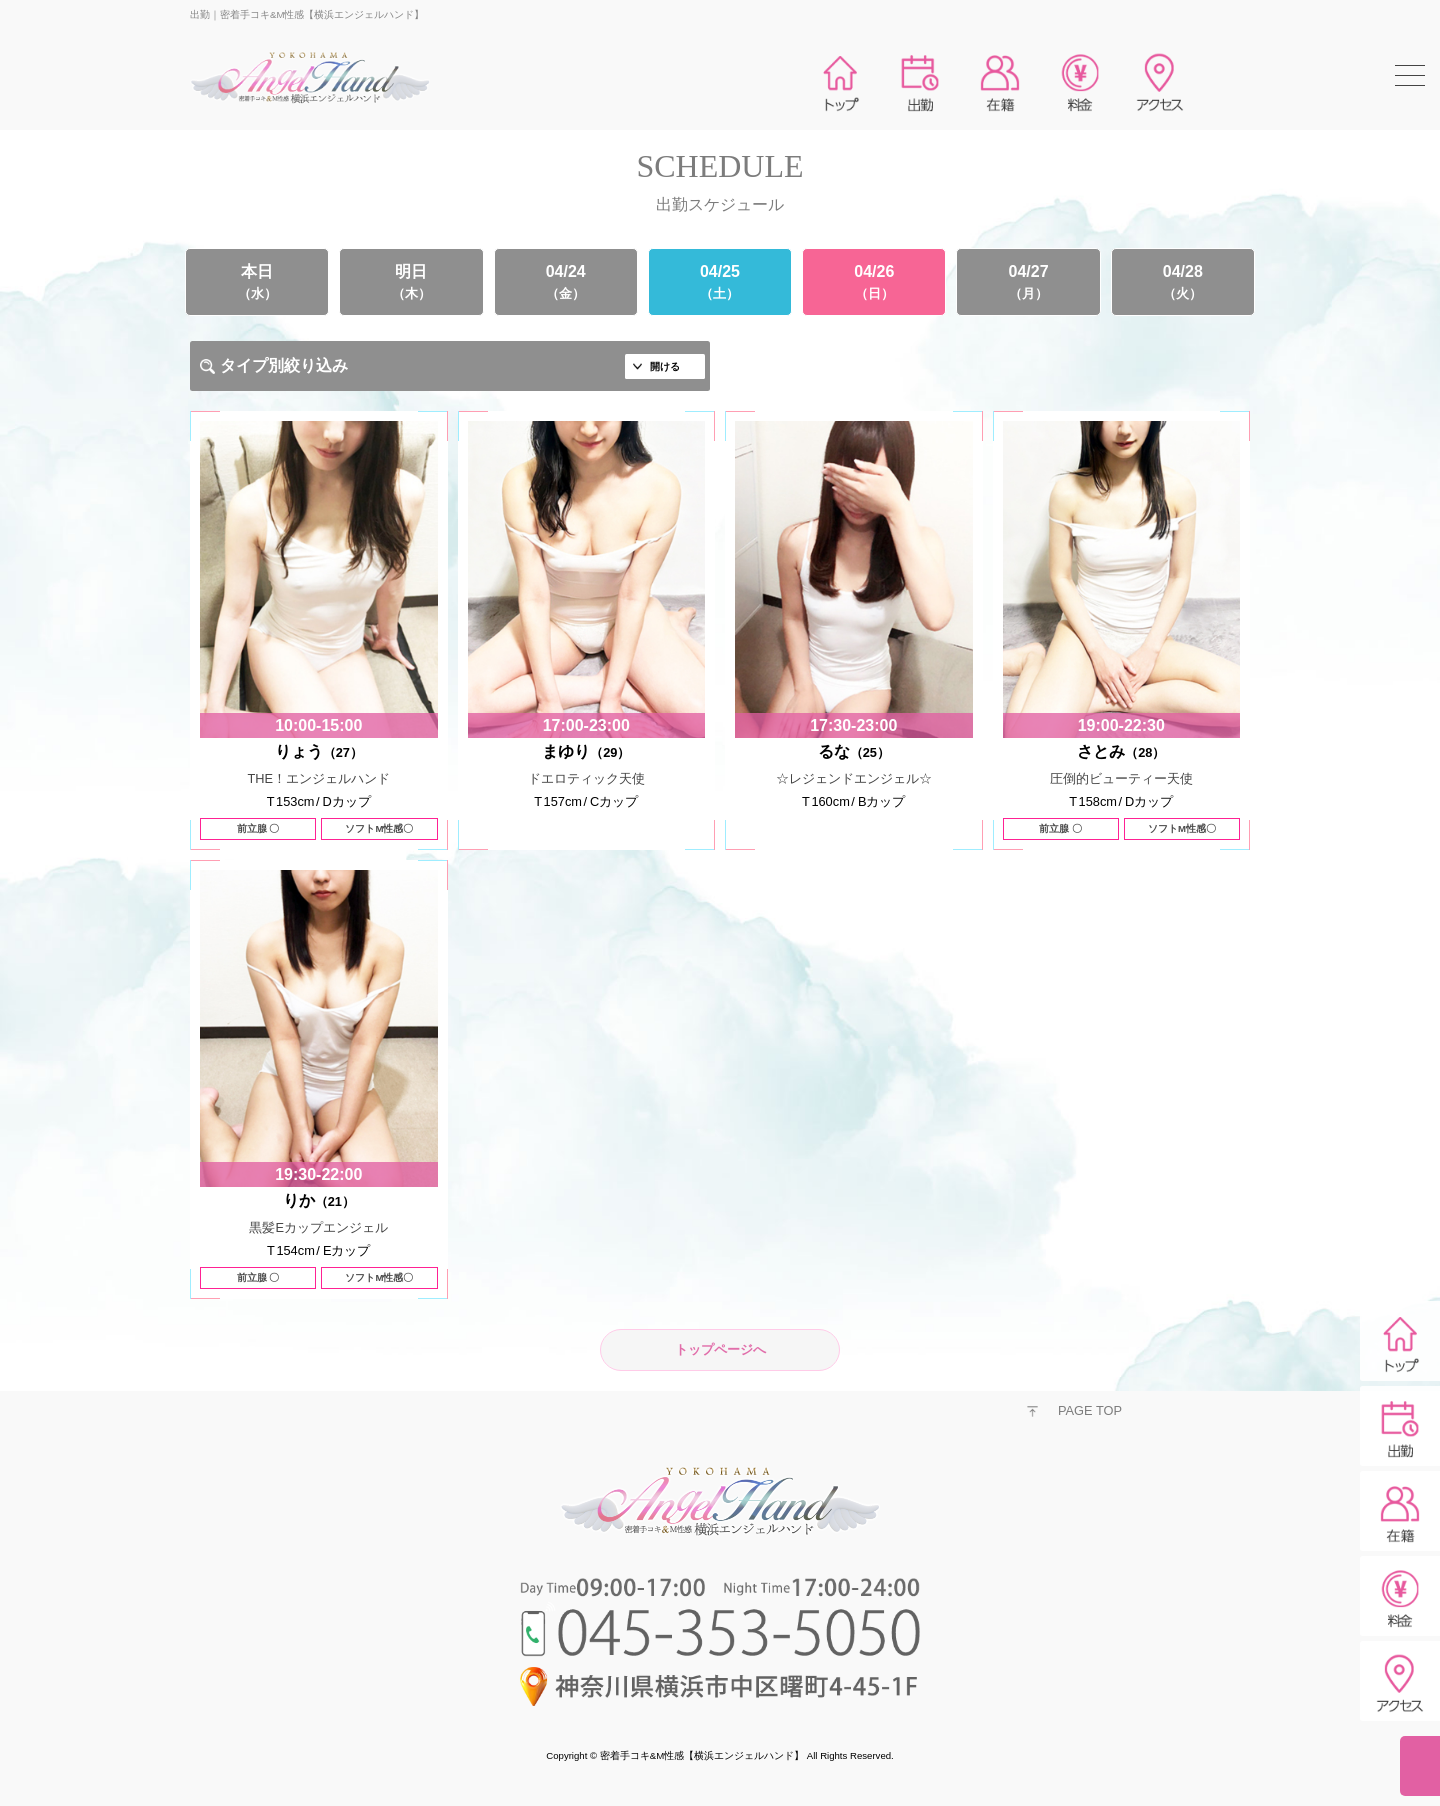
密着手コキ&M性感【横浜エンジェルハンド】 (702, 1755)
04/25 (720, 282)
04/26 (874, 282)
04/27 (1028, 282)
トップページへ (720, 1349)
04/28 (1183, 282)
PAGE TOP (1090, 1410)
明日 (411, 282)
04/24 (566, 282)
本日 (257, 282)
